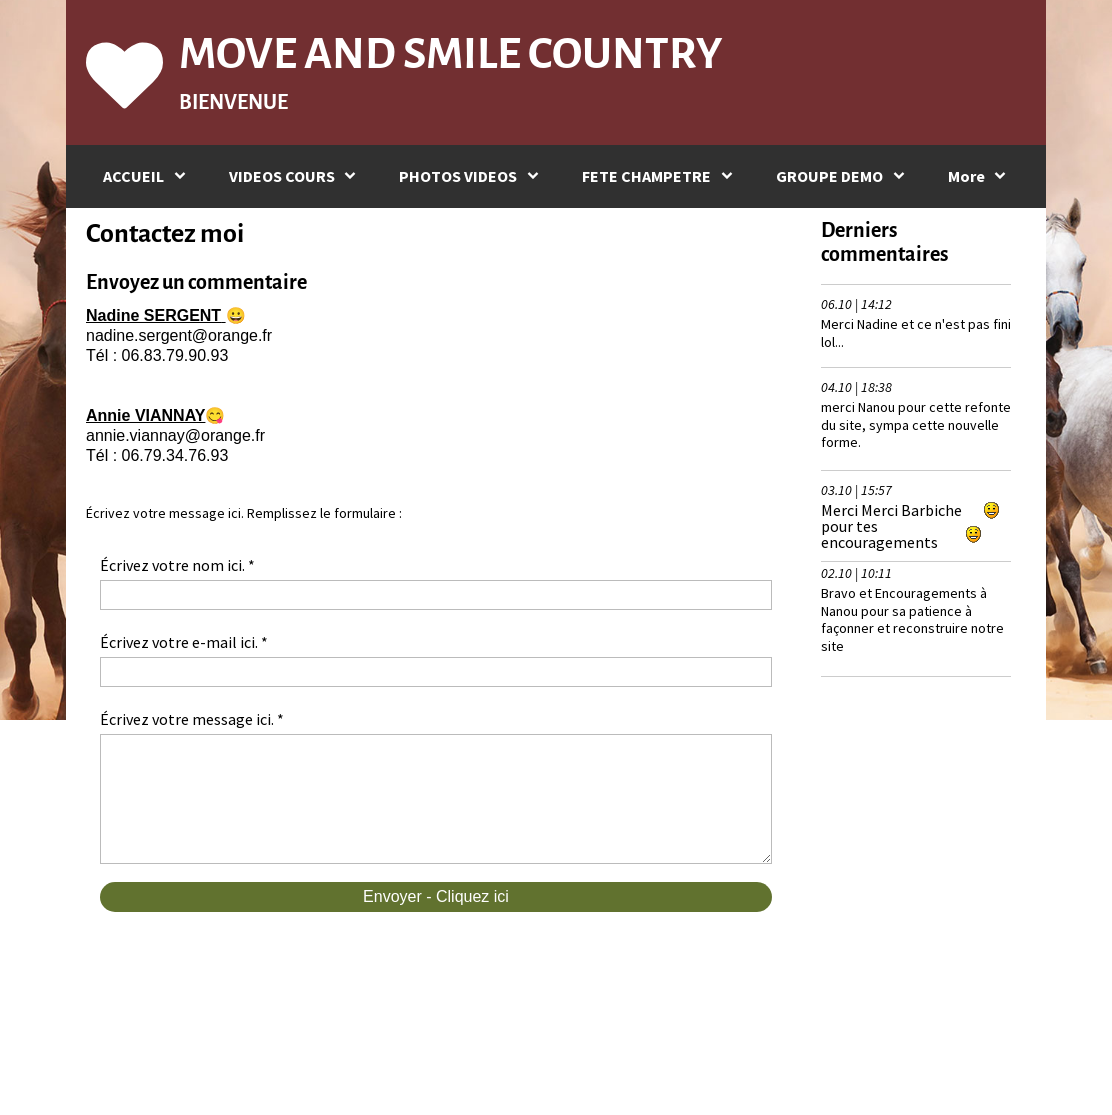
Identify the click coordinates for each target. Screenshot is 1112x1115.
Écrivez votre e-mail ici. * (184, 642)
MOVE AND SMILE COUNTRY (450, 53)
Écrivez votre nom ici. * (177, 565)
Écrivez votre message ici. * (192, 719)
